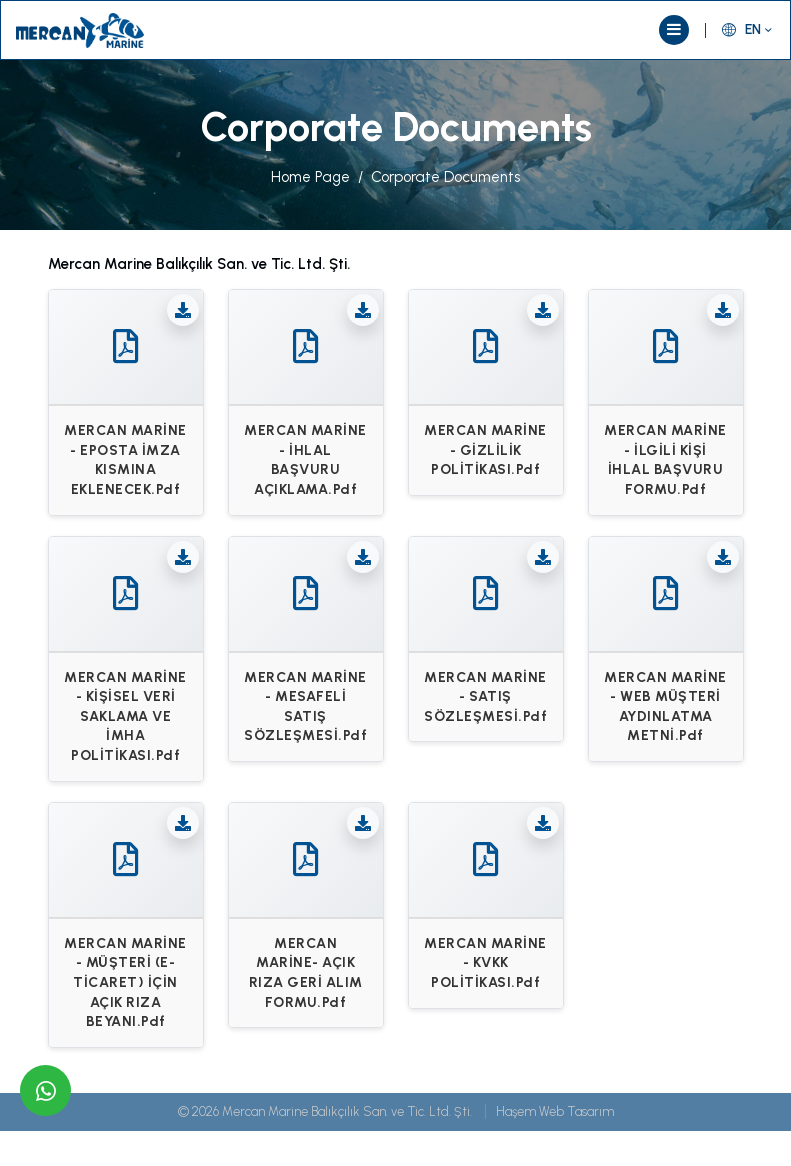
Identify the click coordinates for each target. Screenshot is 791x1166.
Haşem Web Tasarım (555, 1111)
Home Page (310, 177)
